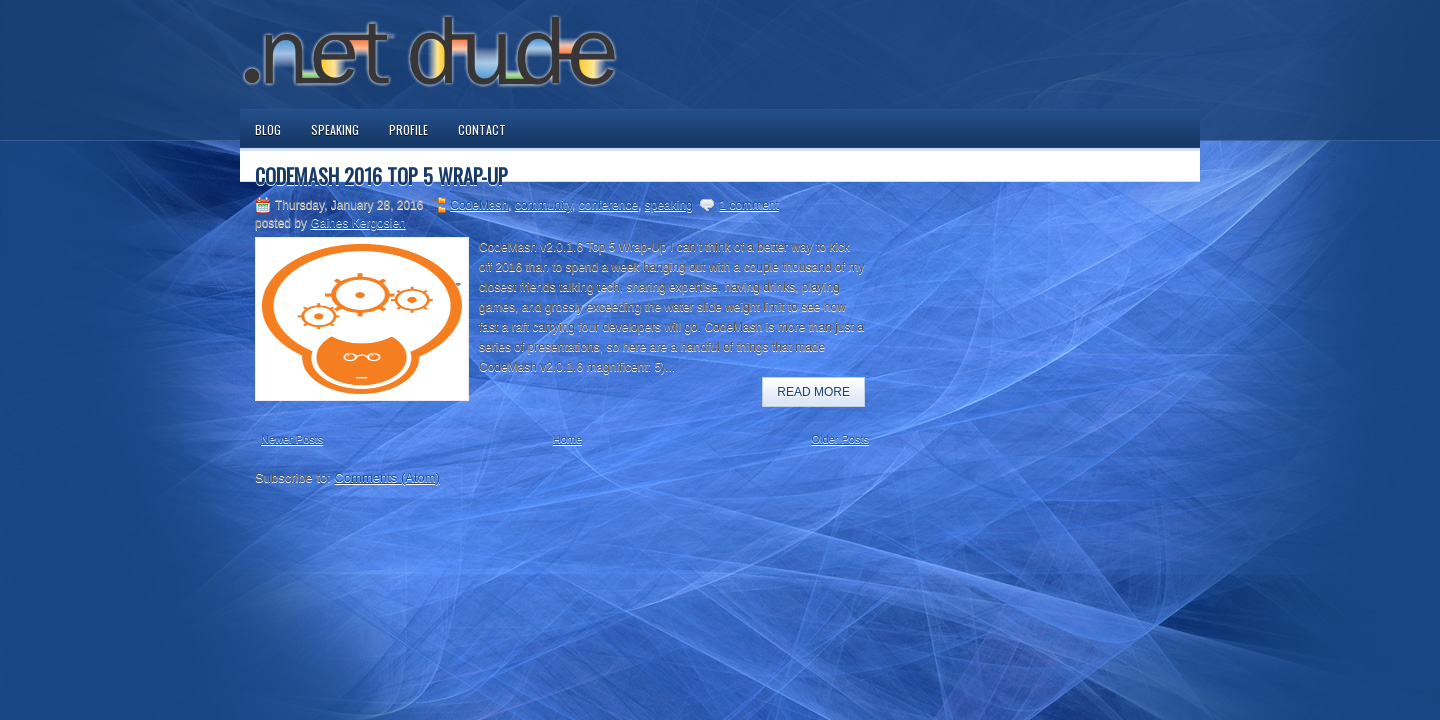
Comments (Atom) (387, 477)
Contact (482, 129)
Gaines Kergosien (357, 223)
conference (608, 205)
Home (567, 439)
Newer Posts (292, 439)
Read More (813, 392)
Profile (408, 129)
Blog (268, 129)
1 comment (748, 205)
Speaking (335, 129)
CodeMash (479, 205)
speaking (669, 205)
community (543, 205)
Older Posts (840, 439)
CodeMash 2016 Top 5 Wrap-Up (381, 176)
